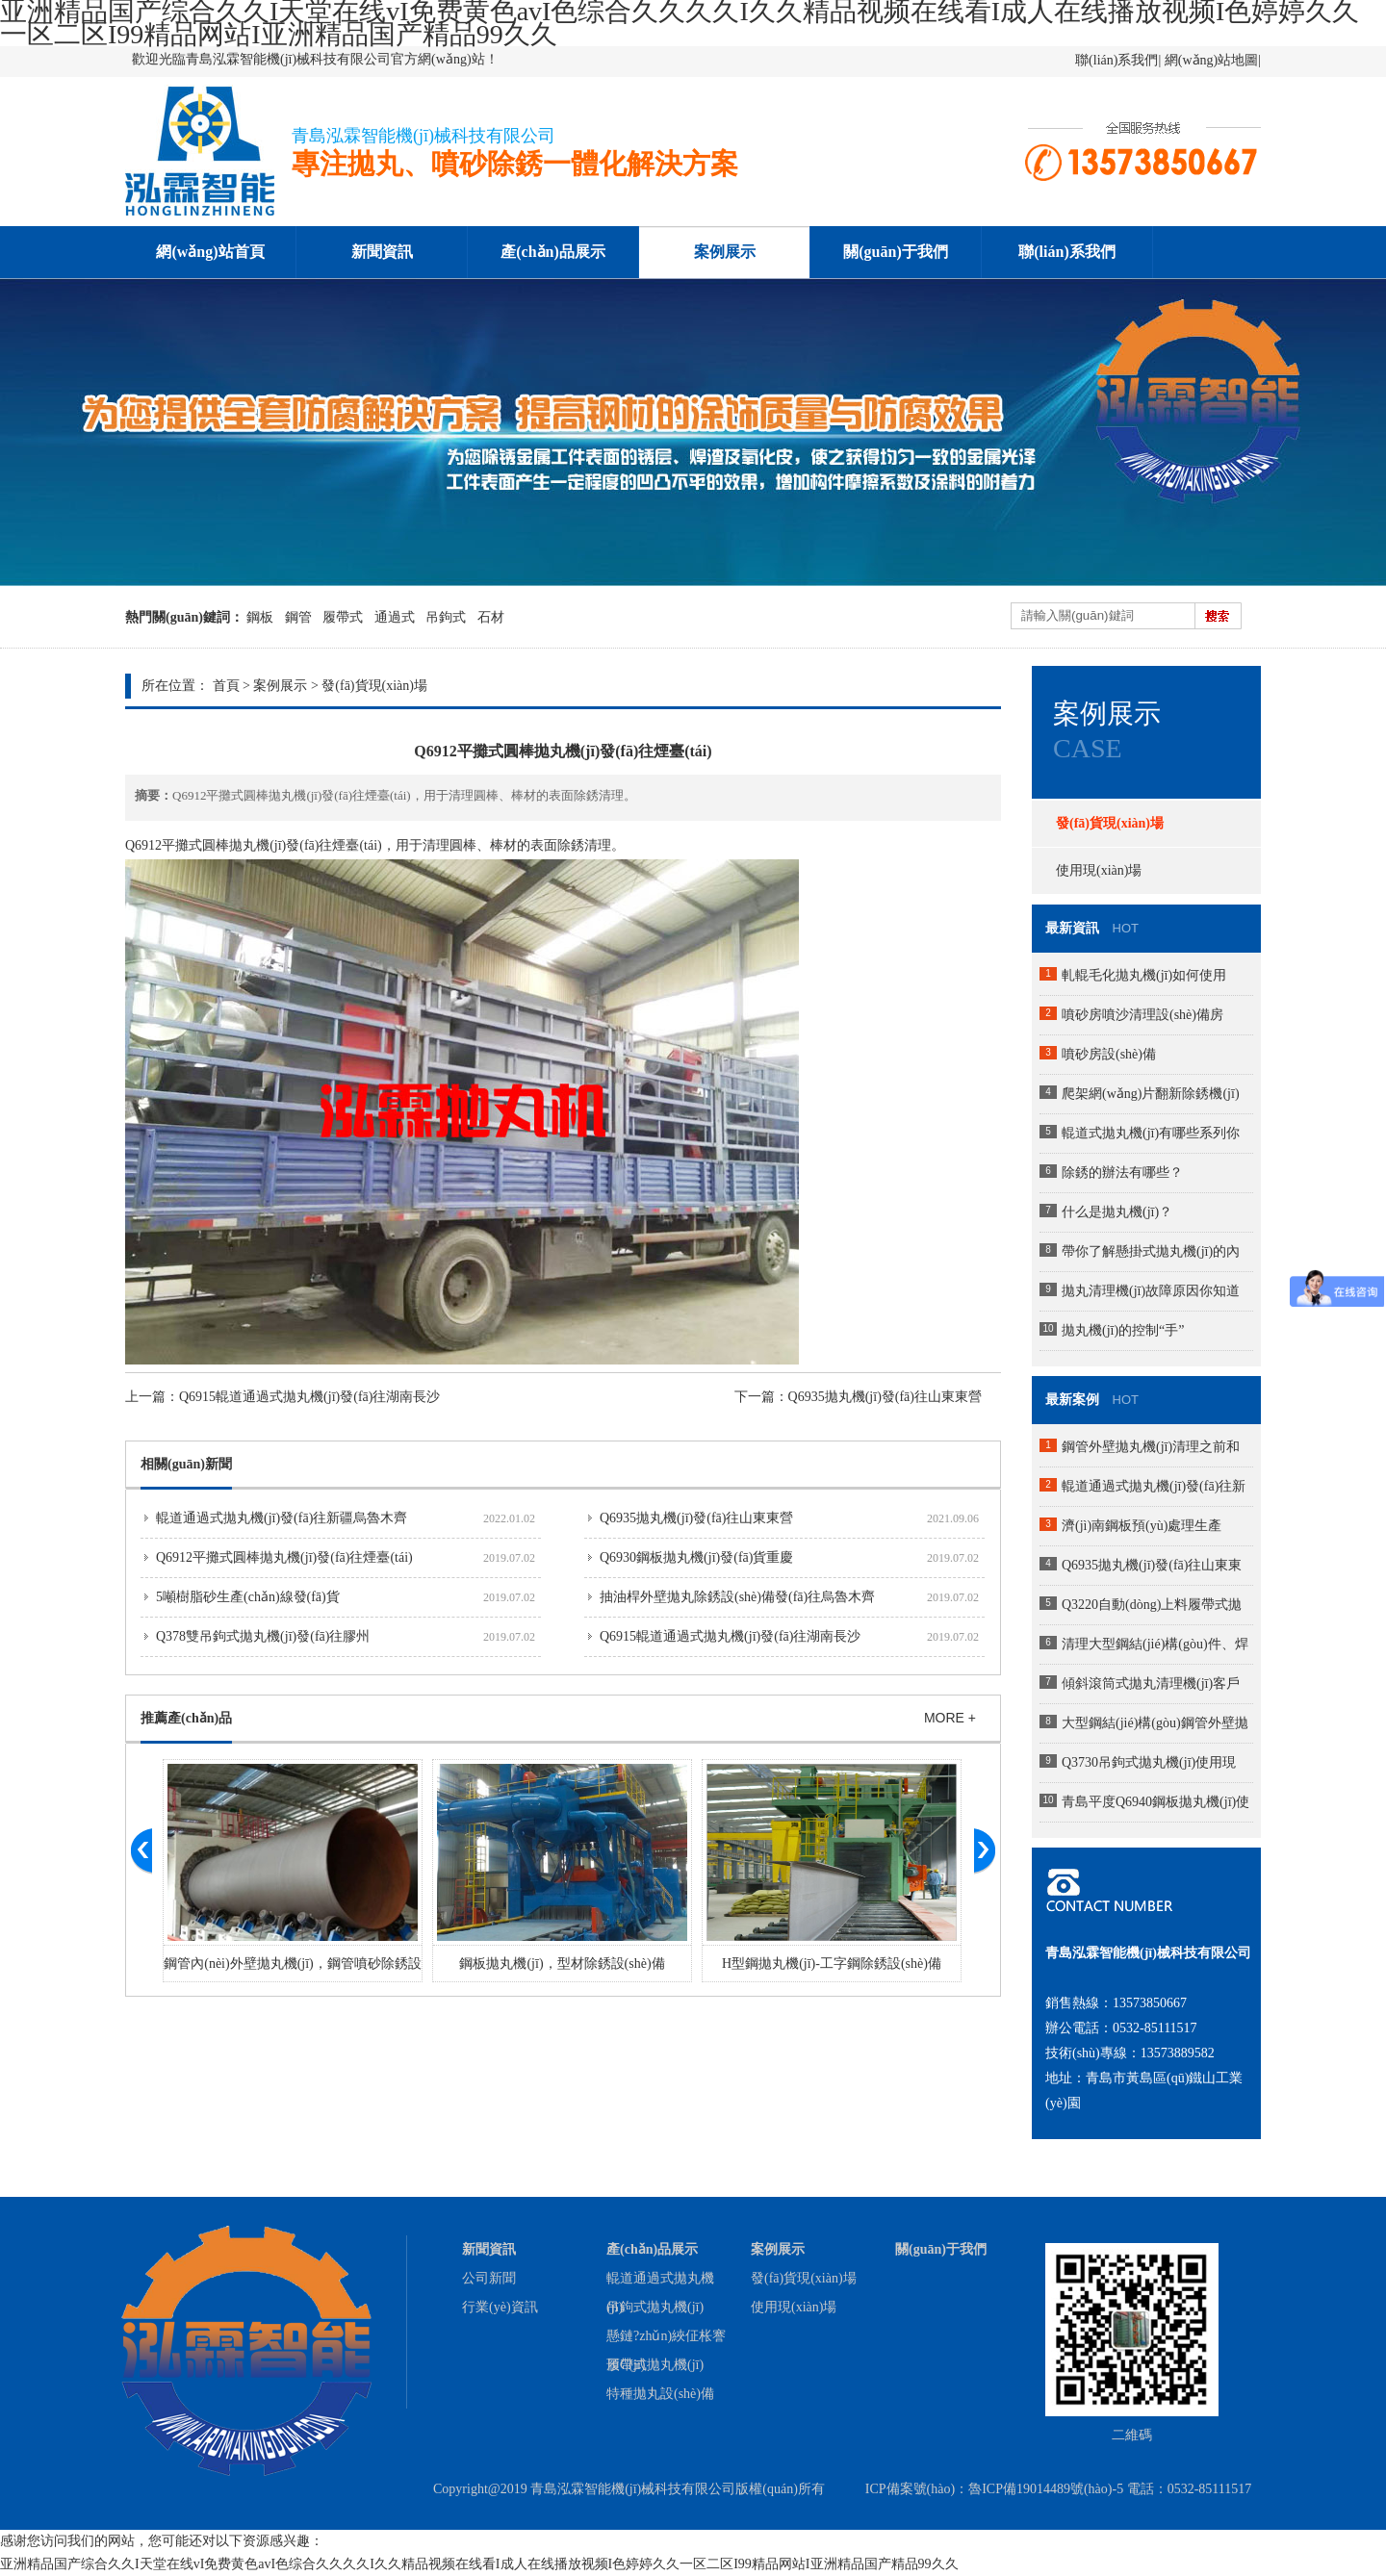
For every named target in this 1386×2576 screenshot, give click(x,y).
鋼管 (298, 617)
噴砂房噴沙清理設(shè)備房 (1142, 1014)
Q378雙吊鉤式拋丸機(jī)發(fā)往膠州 (263, 1636)
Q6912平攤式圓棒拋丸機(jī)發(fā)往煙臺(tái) (284, 1557)
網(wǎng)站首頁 (210, 251)
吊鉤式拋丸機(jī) (655, 2307)
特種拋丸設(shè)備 (660, 2393)
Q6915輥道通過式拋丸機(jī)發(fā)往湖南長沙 (309, 1397)
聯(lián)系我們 (1116, 60)
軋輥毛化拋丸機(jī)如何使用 (1144, 975)
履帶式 (342, 617)
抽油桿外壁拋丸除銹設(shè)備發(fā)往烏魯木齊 (737, 1597)
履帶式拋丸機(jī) (655, 2365)
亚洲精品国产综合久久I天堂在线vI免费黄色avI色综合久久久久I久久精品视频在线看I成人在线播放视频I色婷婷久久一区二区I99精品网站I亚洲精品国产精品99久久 (479, 2564)
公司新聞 (489, 2278)
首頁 (226, 685)
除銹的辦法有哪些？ (1122, 1172)
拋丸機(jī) (257, 845)
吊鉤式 (445, 617)
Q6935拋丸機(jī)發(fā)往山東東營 (885, 1397)
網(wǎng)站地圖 (1211, 60)
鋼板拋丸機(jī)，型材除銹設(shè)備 (561, 1963)
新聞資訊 (382, 251)
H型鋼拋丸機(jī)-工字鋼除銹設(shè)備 (831, 1963)
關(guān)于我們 (895, 251)
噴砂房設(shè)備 (1109, 1054)
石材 (490, 617)
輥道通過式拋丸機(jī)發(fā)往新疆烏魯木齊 (281, 1518)
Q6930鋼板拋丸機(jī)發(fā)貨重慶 (696, 1557)
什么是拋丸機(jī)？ (1117, 1212)
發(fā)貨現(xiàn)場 (374, 685)
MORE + (950, 1717)
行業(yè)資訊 (500, 2307)
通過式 (394, 617)
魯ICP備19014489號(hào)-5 (1045, 2489)
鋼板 (259, 617)
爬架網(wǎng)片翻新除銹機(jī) (1151, 1093)
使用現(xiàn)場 (1099, 870)
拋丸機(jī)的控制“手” (1123, 1330)
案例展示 (725, 251)
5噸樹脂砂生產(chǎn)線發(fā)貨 (248, 1597)
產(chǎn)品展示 (552, 251)
